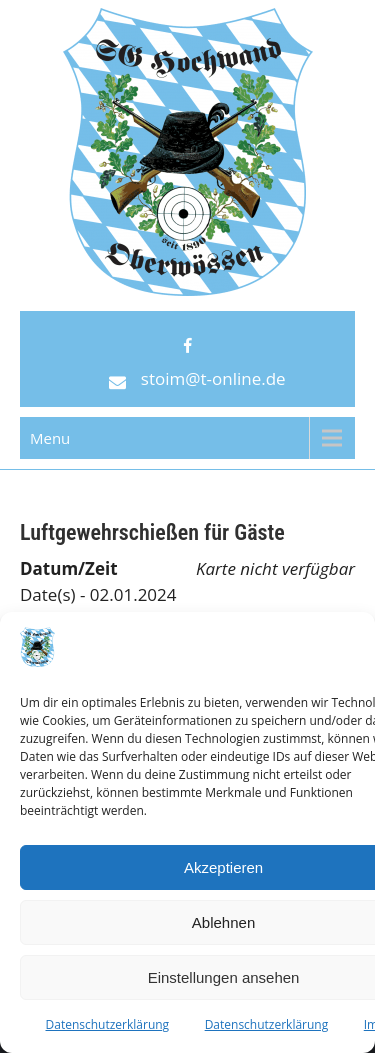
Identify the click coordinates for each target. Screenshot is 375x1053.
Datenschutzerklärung (108, 1024)
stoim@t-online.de (213, 378)
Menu (50, 438)
